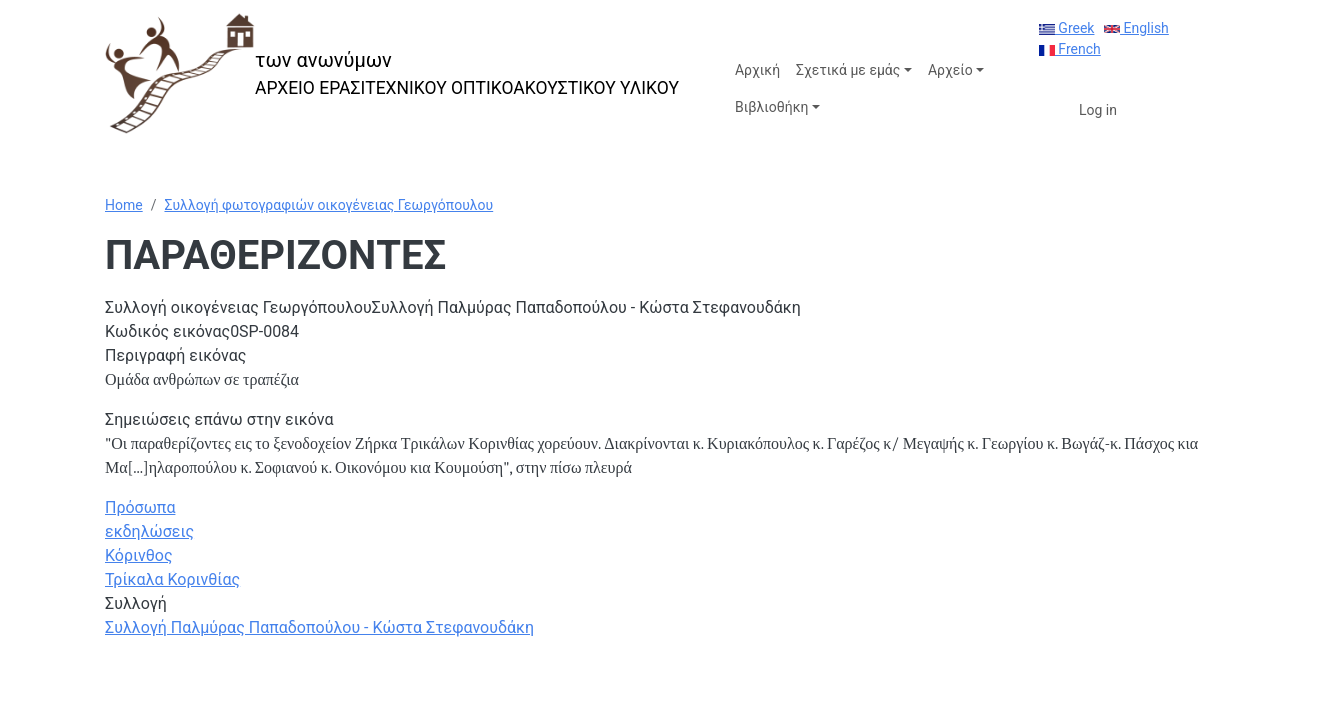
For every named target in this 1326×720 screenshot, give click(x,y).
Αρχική (757, 70)
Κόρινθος (139, 555)
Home (124, 205)
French (1070, 49)
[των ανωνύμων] (392, 73)
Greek (1067, 28)
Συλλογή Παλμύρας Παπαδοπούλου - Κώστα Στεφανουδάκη (319, 627)
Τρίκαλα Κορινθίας (172, 579)
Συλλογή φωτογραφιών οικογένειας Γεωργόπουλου (328, 205)
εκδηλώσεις (149, 531)
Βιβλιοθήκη (771, 107)
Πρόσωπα (140, 507)
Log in (1098, 110)
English (1136, 28)
